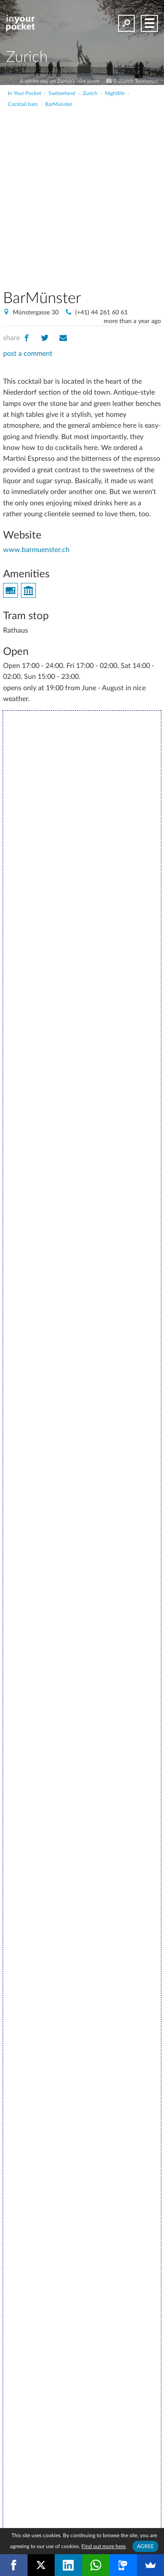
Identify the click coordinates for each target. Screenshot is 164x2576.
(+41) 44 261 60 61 (101, 313)
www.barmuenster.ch (36, 549)
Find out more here (103, 2546)
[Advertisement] (82, 194)
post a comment (27, 353)
